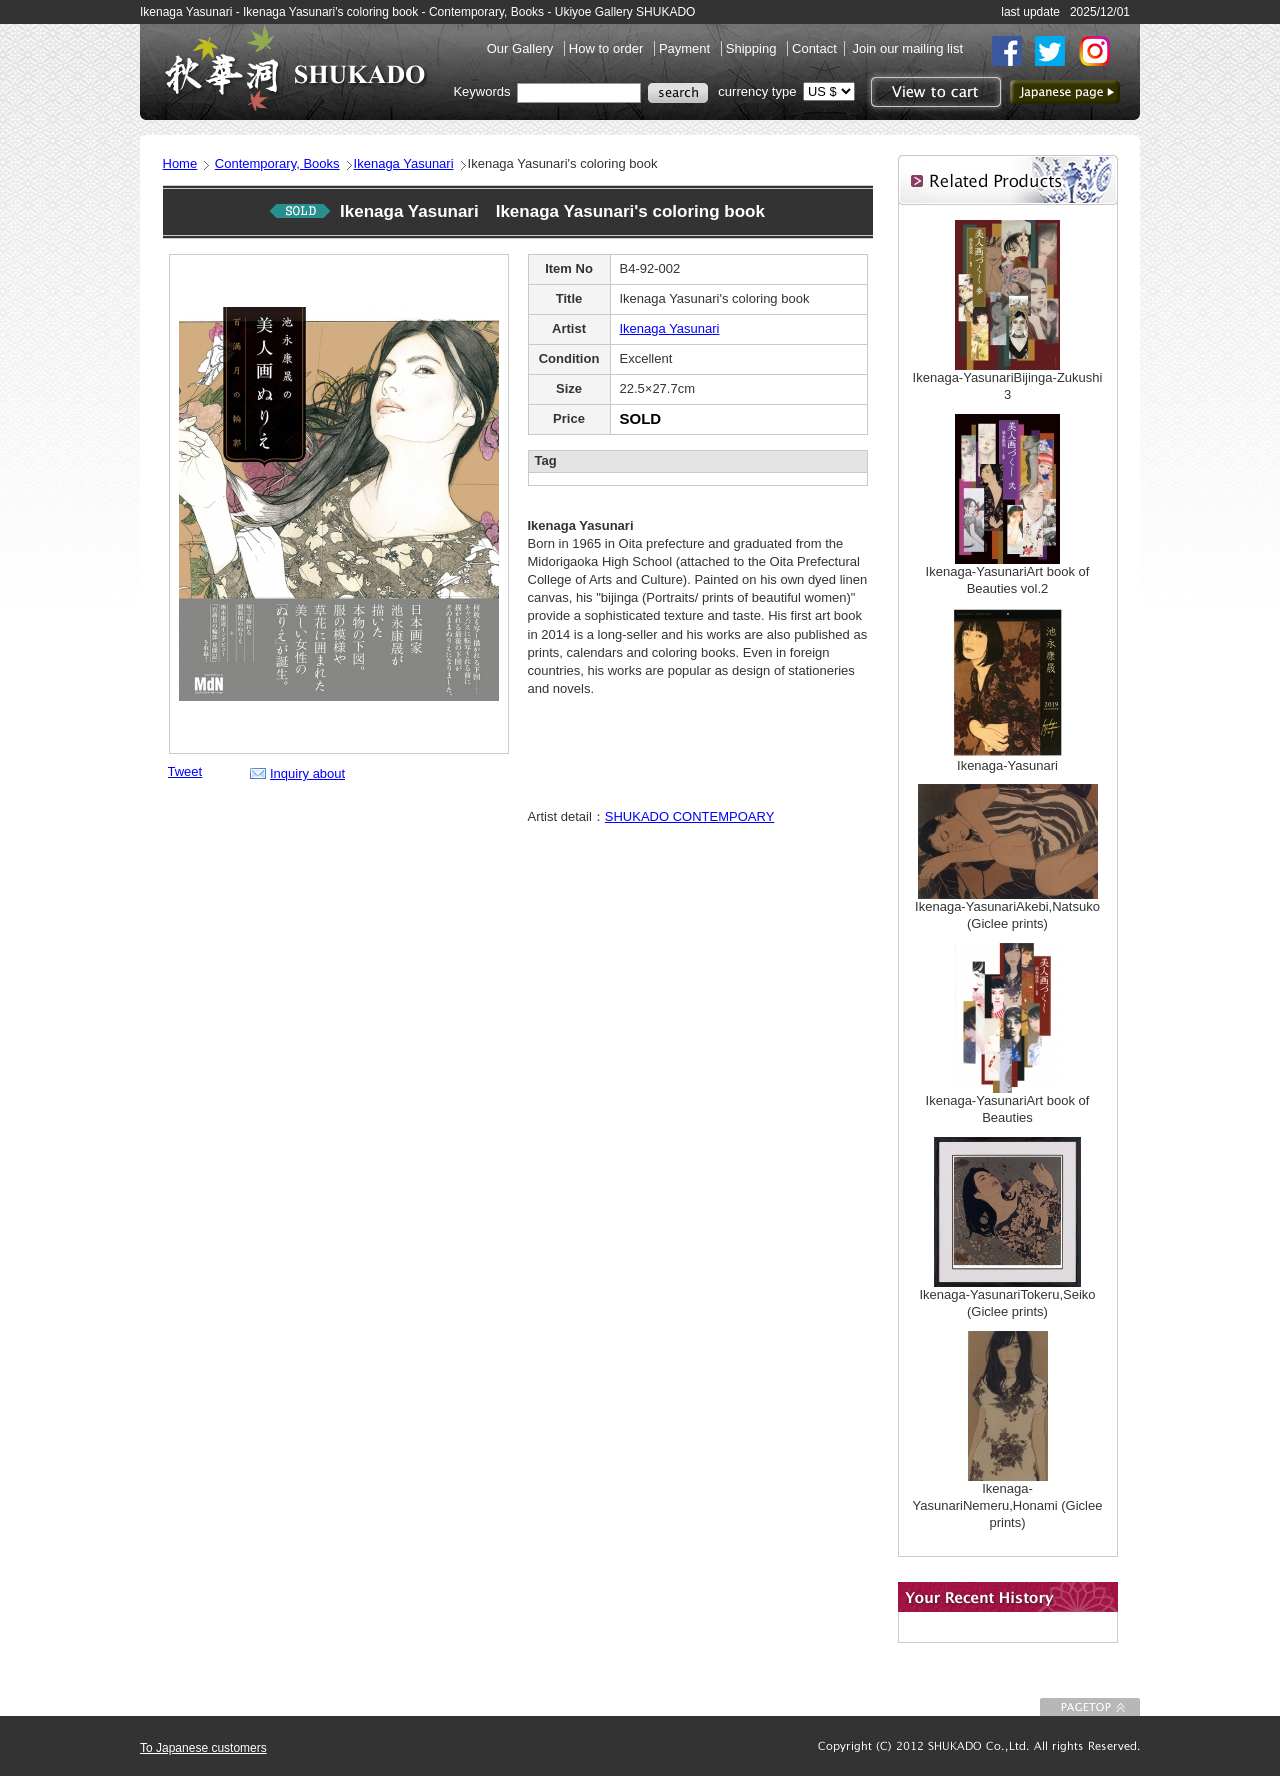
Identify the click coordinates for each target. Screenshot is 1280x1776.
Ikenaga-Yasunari (1007, 765)
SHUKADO (295, 68)
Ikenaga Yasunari (404, 163)
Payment (686, 48)
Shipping (753, 48)
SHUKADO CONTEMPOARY (690, 816)
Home (180, 163)
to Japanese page (1065, 92)
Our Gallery (522, 48)
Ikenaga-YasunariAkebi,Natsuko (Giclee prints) (1007, 915)
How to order (608, 48)
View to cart (933, 92)
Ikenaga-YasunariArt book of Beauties (1008, 1109)
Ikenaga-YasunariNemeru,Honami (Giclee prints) (1008, 1505)
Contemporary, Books (277, 163)
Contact (814, 48)
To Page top (1090, 1707)
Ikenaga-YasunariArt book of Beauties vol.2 (1008, 580)
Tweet (185, 771)
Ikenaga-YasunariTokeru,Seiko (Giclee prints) (1007, 1303)
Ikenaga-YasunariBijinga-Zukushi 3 (1008, 386)
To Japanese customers (203, 1748)
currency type (757, 91)
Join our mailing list (907, 48)
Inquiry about (307, 773)
